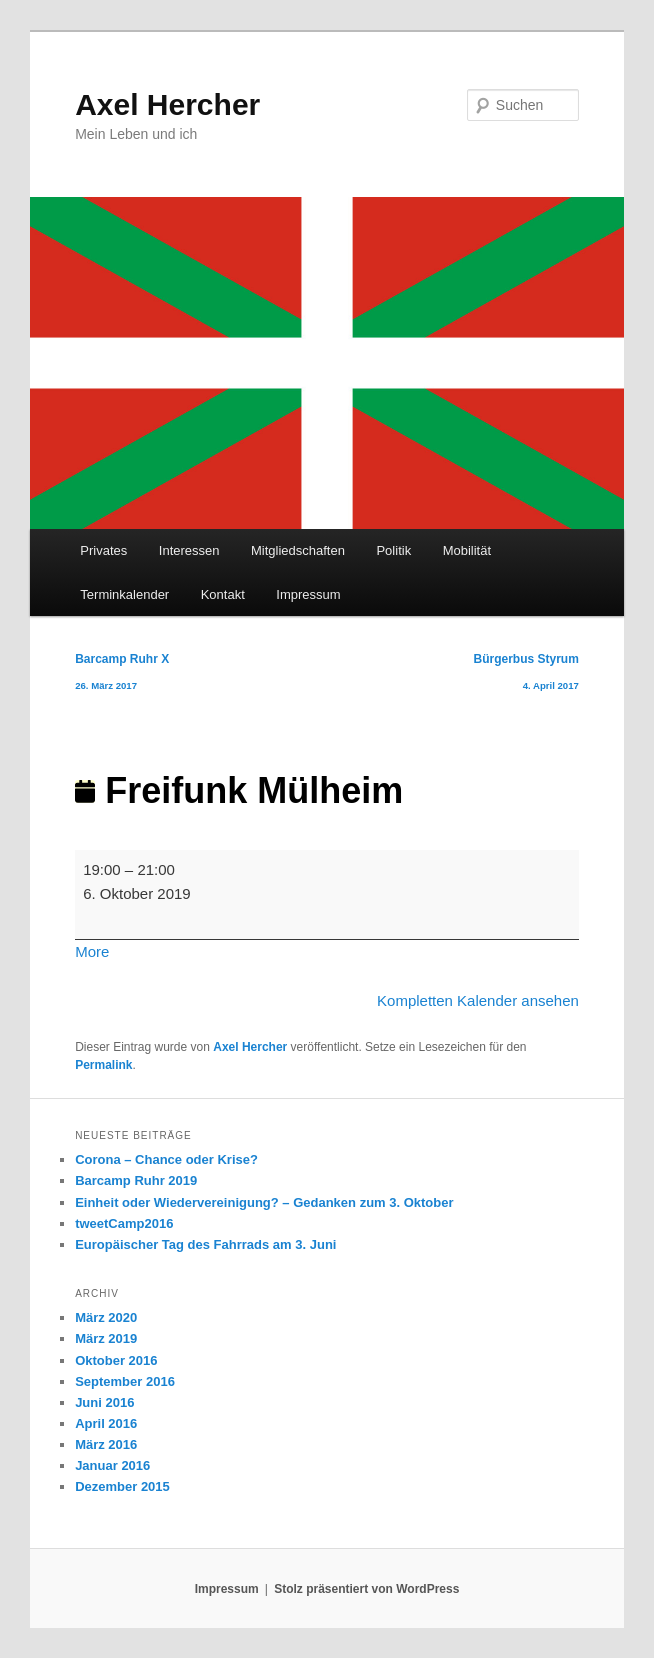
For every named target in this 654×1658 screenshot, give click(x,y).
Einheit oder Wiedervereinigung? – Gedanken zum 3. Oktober (264, 1202)
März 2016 (106, 1444)
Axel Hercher (167, 104)
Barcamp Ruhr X (122, 675)
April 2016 (106, 1423)
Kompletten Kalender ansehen (478, 1000)
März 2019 (106, 1338)
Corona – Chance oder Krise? (166, 1159)
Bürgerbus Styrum (526, 675)
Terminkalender (124, 594)
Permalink (103, 1065)
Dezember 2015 (122, 1486)
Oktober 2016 (116, 1360)
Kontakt (223, 594)
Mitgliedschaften (298, 550)
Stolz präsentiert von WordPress (366, 1589)
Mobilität (467, 550)
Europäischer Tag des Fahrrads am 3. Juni (205, 1244)
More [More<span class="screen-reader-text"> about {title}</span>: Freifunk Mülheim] (92, 951)
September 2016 (125, 1381)
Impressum (308, 594)
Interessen (189, 550)
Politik (393, 550)
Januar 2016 (112, 1465)
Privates (103, 550)
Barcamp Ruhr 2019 (136, 1180)
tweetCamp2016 (124, 1223)
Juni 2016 (104, 1402)
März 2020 (106, 1317)
